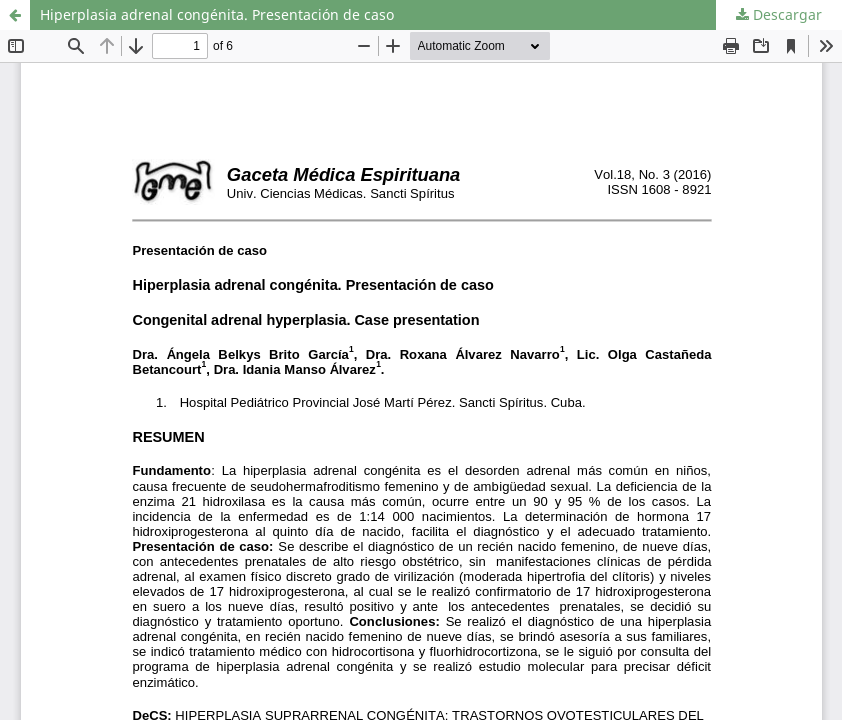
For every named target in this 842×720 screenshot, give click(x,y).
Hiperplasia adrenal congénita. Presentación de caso (217, 14)
